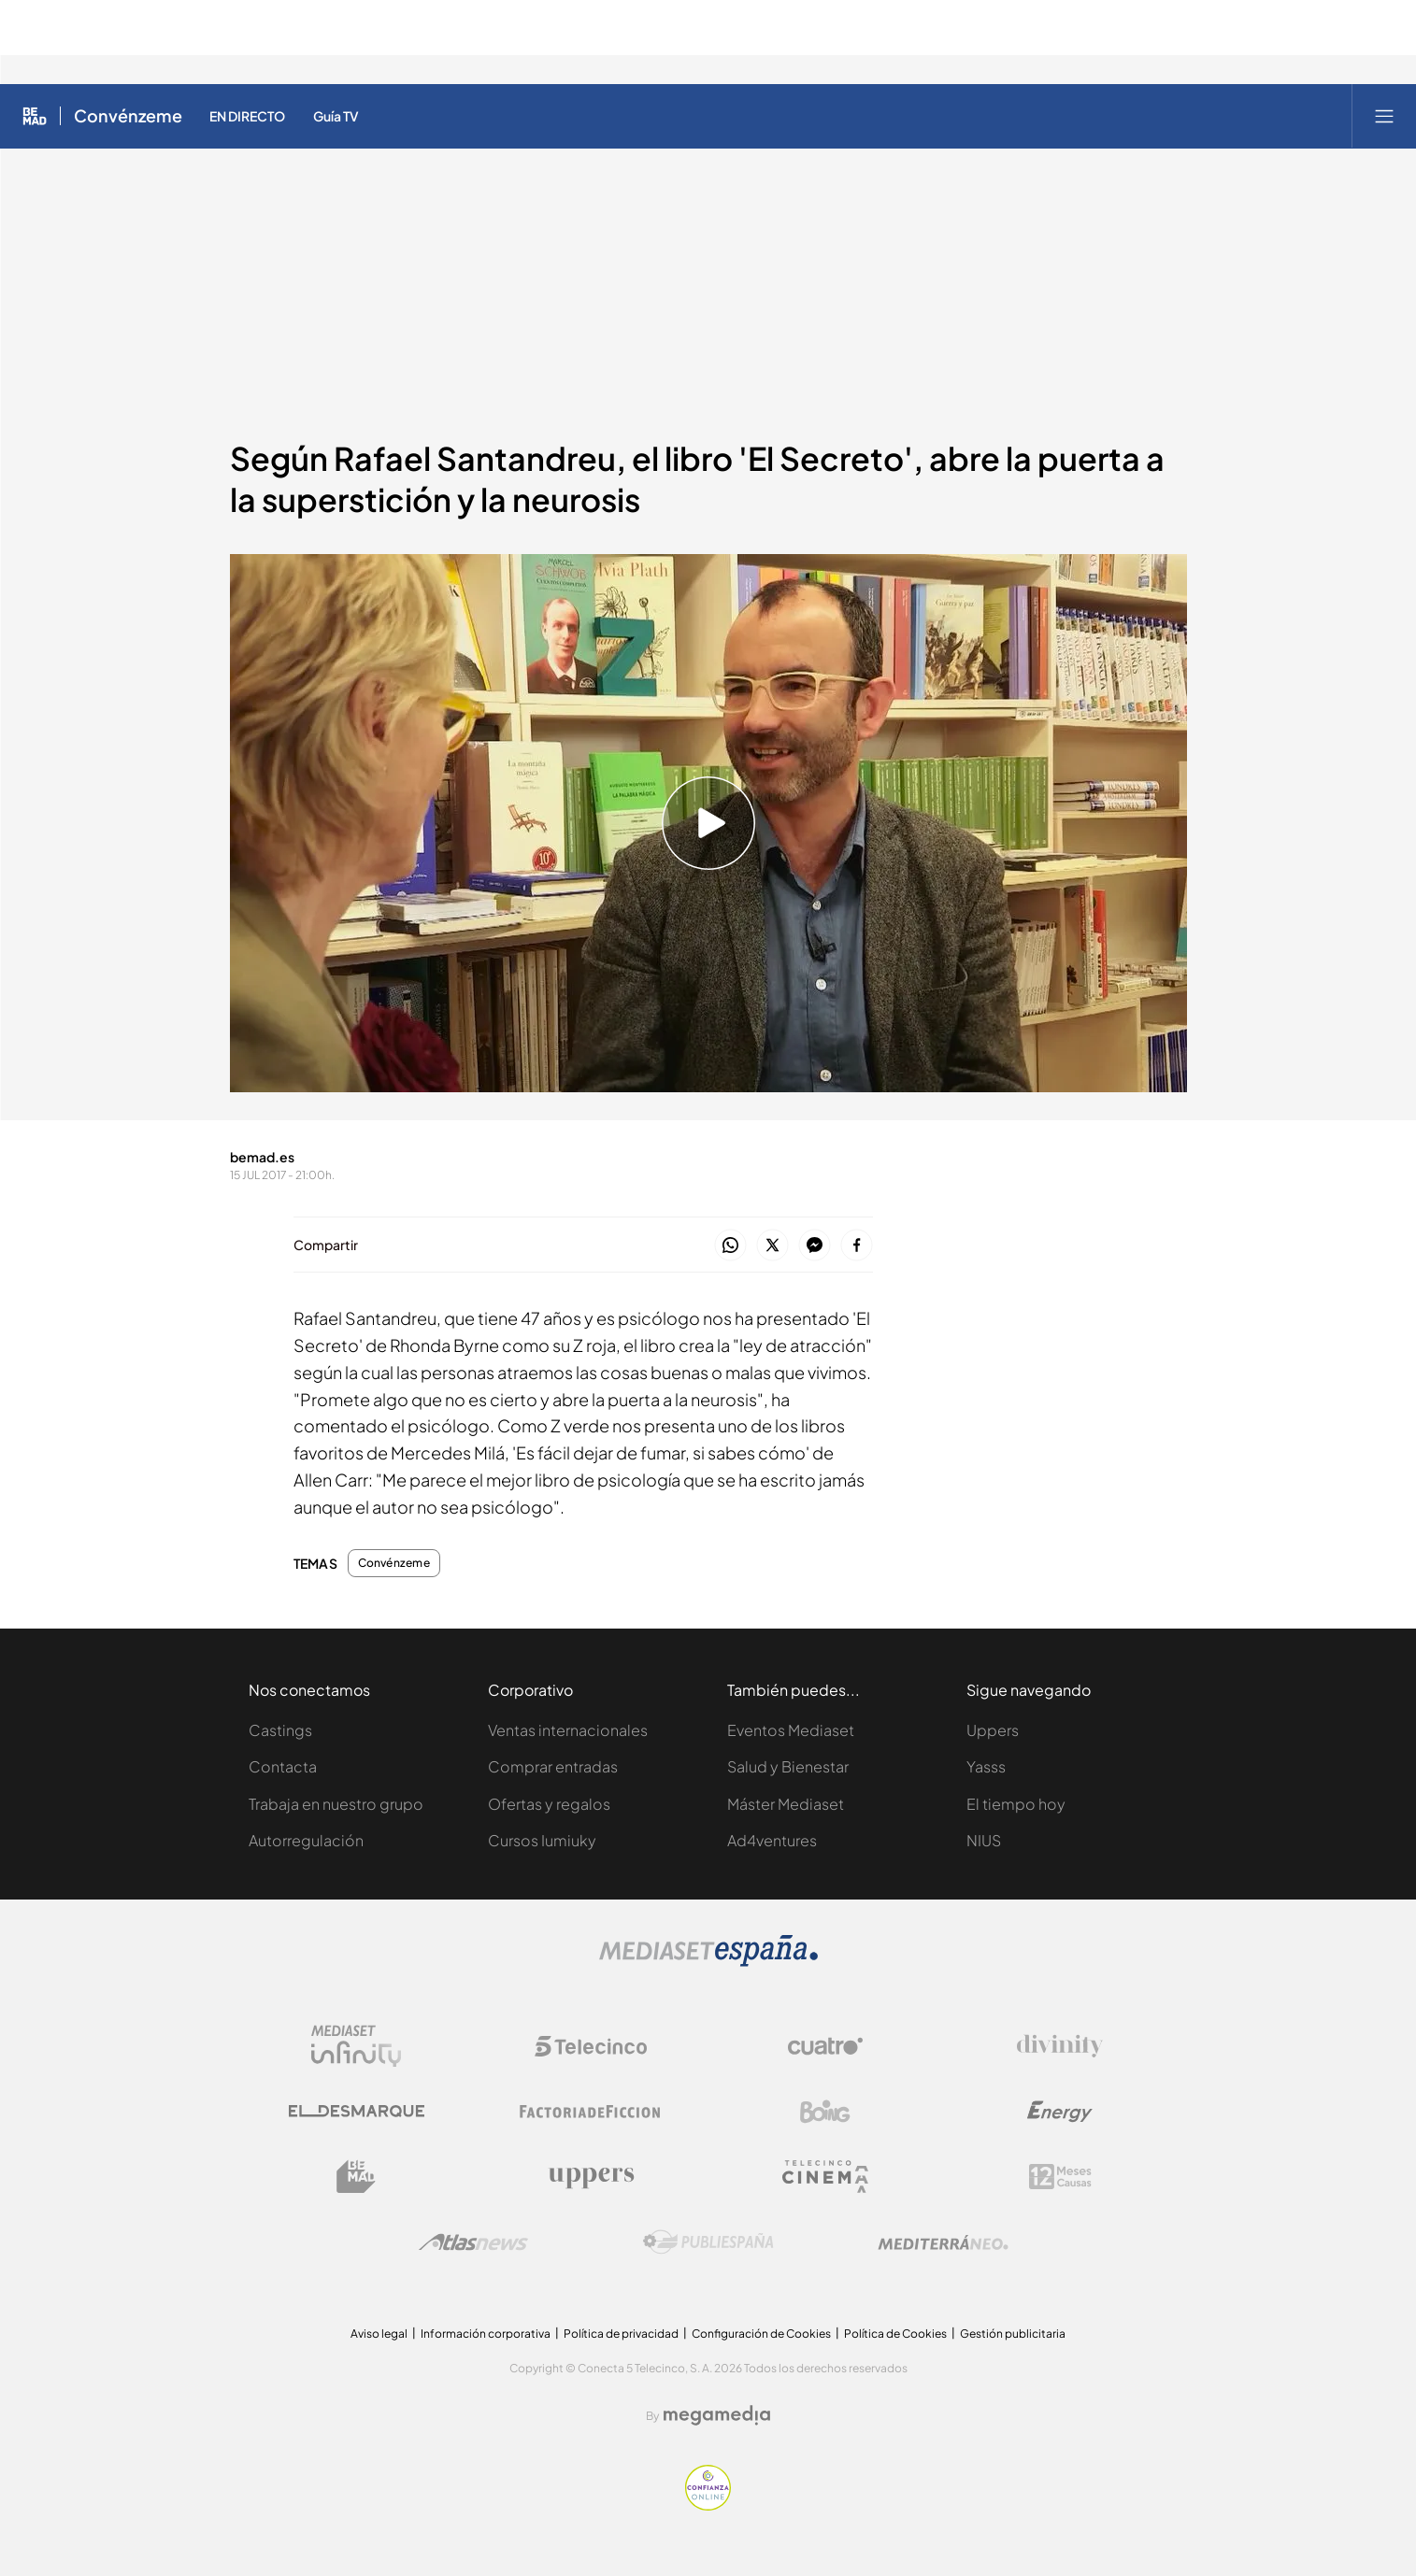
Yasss (986, 1766)
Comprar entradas (553, 1766)
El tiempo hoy (1016, 1804)
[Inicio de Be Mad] (34, 116)
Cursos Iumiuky (542, 1840)
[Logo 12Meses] (1060, 2176)
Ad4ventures (772, 1840)
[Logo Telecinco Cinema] (825, 2176)
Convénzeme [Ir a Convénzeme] (128, 115)
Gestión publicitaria (1013, 2334)
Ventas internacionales (568, 1730)
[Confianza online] (708, 2505)
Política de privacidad (621, 2334)
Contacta (283, 1766)
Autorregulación (306, 1840)
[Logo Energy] (1060, 2111)
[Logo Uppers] (590, 2177)
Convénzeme (394, 1563)
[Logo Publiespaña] (708, 2242)
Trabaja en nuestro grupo (336, 1804)
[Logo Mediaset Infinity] (356, 2046)
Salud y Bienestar (788, 1766)
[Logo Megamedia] (717, 2415)
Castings (280, 1730)
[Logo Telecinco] (591, 2046)
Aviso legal (379, 2334)
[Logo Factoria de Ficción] (591, 2111)
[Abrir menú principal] (1384, 116)
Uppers (992, 1730)
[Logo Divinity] (1060, 2046)
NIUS (983, 1840)
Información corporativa (486, 2334)
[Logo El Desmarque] (356, 2111)
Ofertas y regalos (549, 1804)
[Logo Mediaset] (708, 1962)
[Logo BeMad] (356, 2177)
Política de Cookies (895, 2334)
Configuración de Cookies (761, 2334)
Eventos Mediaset (790, 1730)
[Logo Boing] (825, 2111)
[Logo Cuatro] (825, 2046)
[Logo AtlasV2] (473, 2242)
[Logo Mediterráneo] (943, 2242)
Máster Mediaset (785, 1804)
